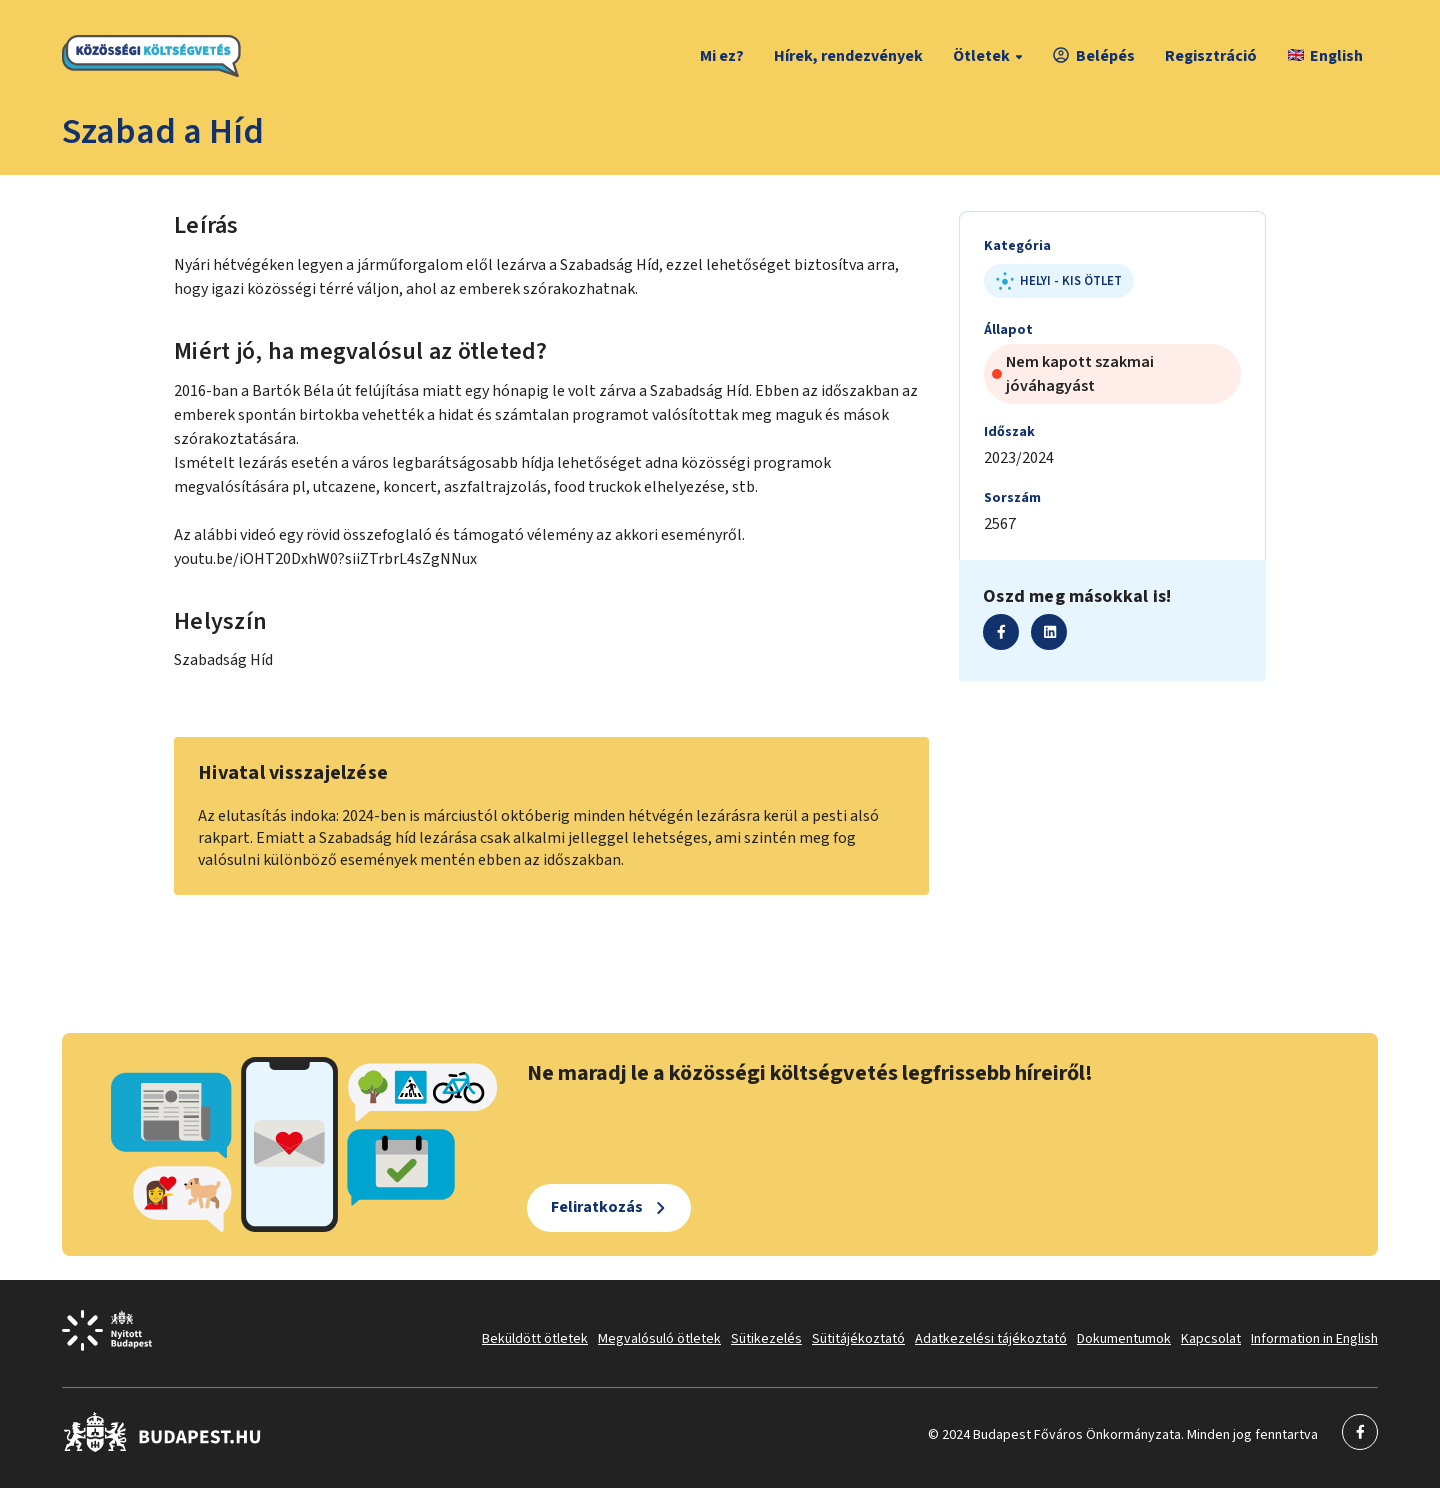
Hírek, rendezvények (848, 56)
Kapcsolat (1211, 1339)
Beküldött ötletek (535, 1339)
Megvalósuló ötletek (659, 1339)
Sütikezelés (766, 1339)
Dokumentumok (1124, 1339)
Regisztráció (1211, 56)
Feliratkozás (597, 1207)
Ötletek (990, 56)
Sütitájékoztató (858, 1339)
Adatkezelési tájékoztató (991, 1339)
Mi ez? (722, 56)
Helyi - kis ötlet (1059, 281)
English (1325, 56)
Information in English (1314, 1339)
